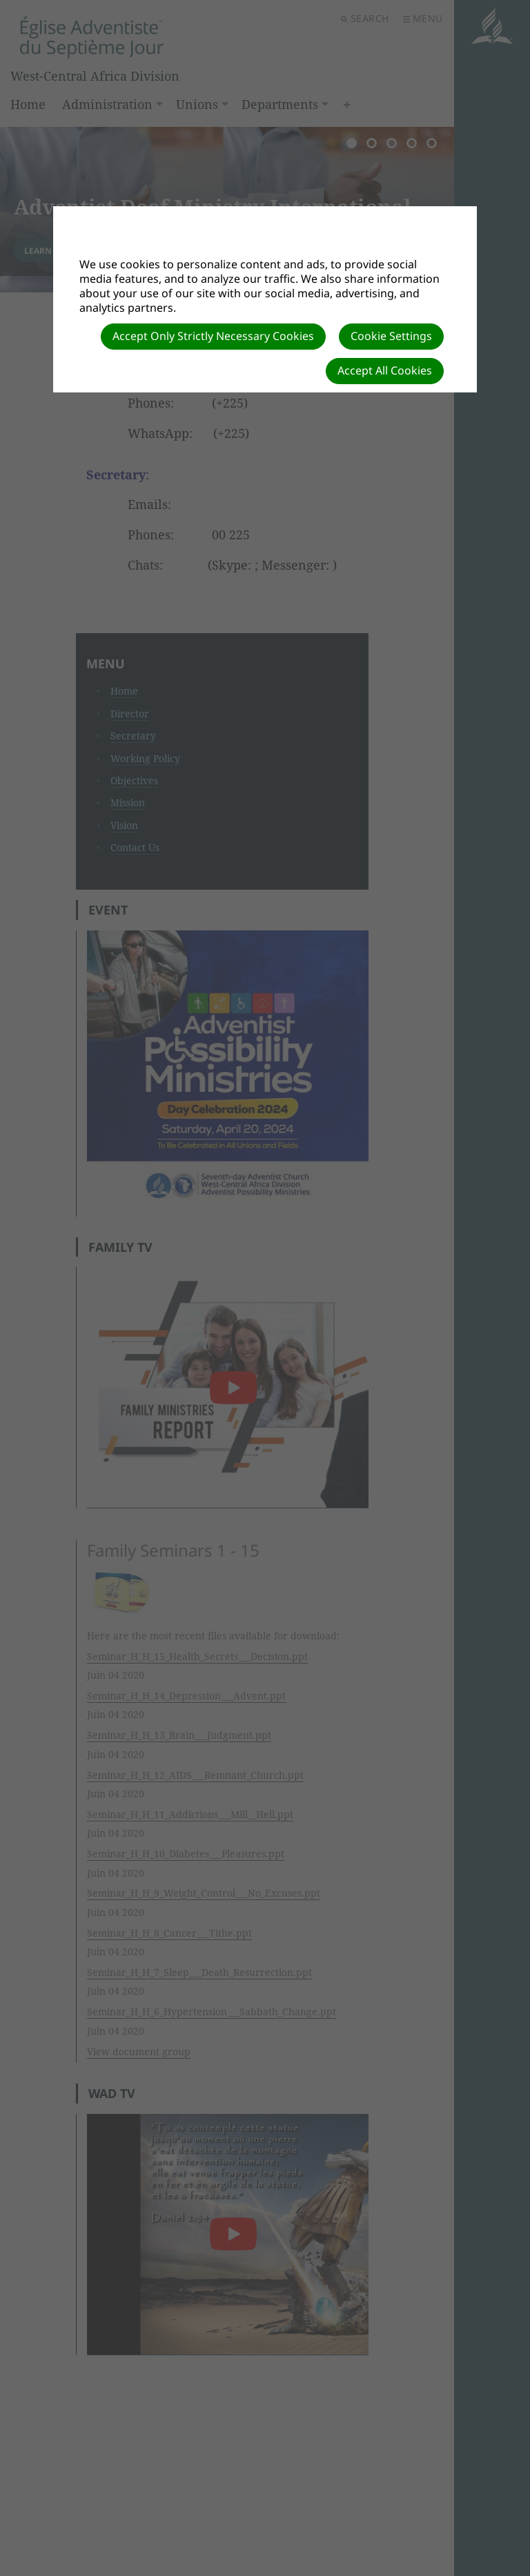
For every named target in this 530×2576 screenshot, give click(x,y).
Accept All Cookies (384, 370)
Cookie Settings (391, 335)
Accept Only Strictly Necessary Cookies (213, 335)
